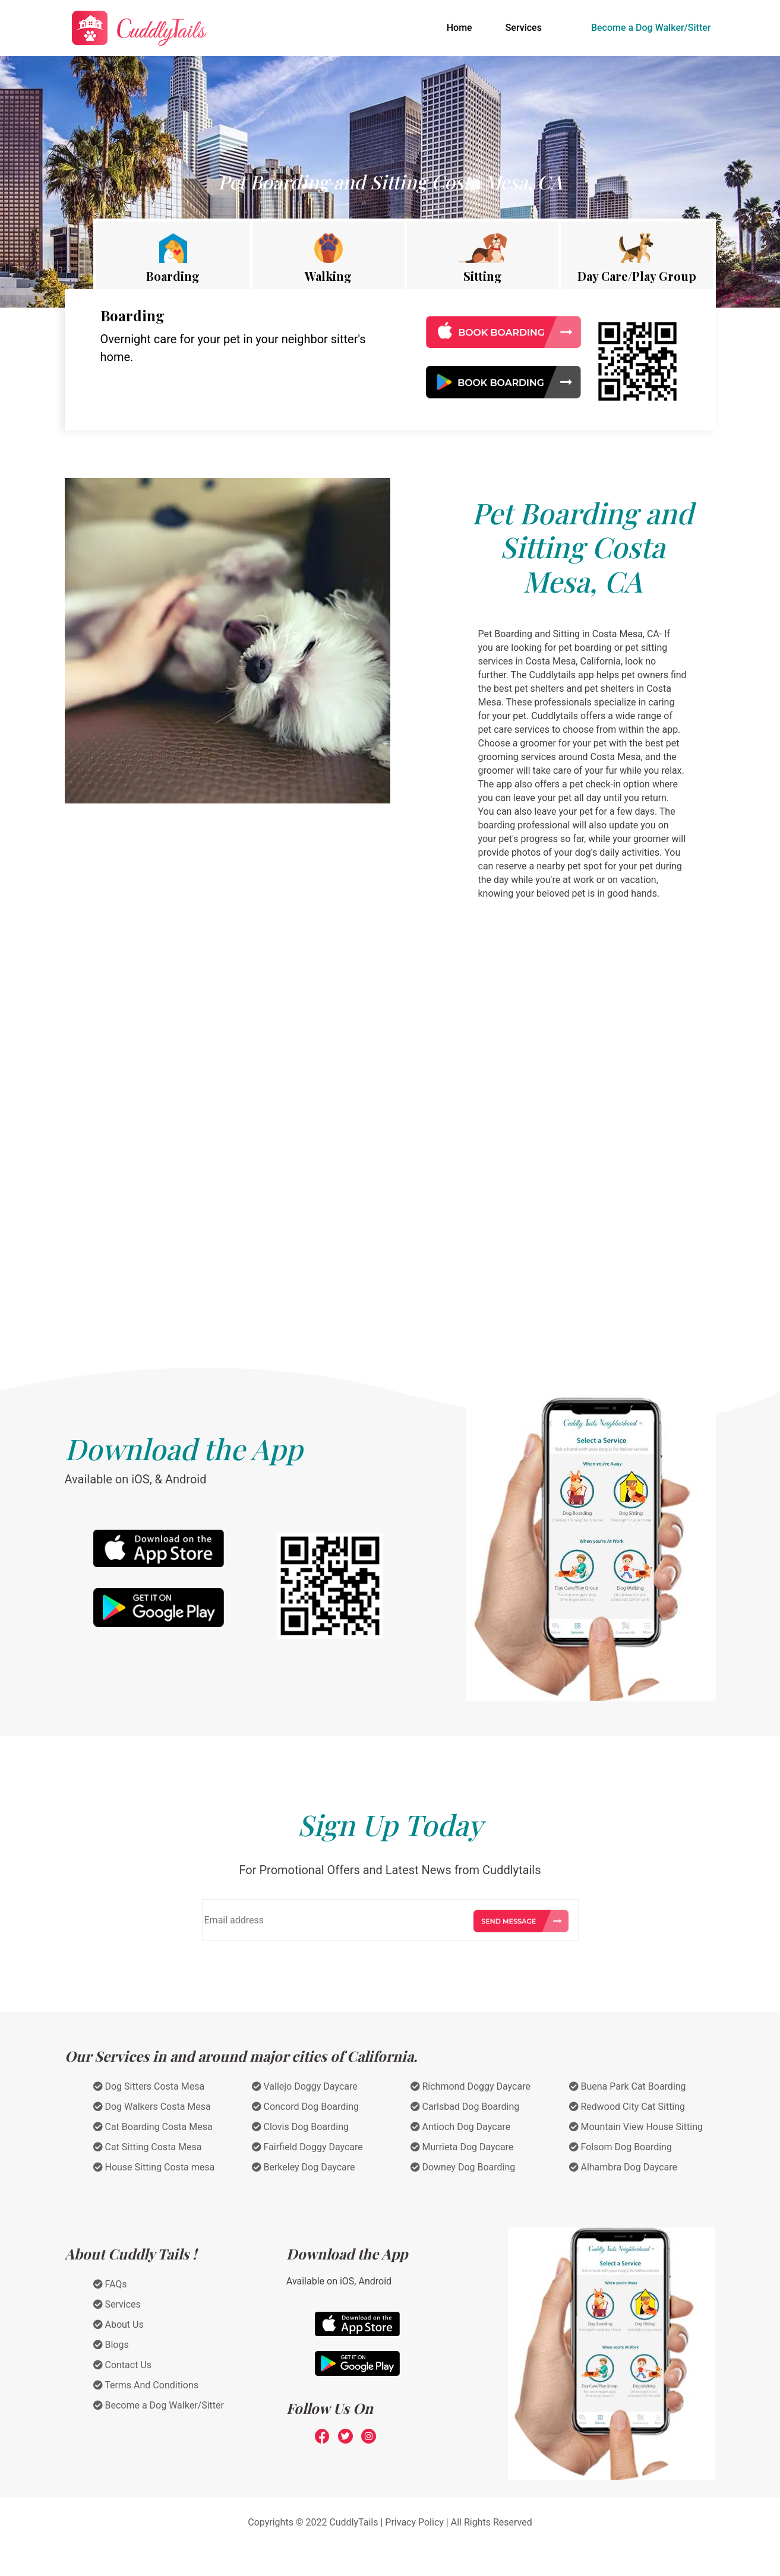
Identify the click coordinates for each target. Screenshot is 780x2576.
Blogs (111, 2344)
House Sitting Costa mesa (154, 2167)
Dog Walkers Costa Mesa (152, 2106)
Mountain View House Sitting (636, 2126)
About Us (118, 2324)
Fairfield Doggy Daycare (307, 2147)
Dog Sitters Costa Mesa (149, 2086)
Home (462, 26)
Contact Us (122, 2365)
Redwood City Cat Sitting (627, 2106)
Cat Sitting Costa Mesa (147, 2147)
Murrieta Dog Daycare (462, 2147)
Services (524, 27)
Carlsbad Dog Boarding (465, 2106)
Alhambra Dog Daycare (623, 2167)
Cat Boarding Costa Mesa (153, 2126)
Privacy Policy (414, 2522)
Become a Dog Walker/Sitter (651, 27)
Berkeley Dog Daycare (303, 2167)
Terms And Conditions (146, 2385)
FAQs (110, 2284)
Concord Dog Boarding (305, 2106)
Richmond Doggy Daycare (470, 2086)
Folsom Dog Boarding (620, 2147)
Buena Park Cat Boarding (627, 2086)
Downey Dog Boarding (463, 2167)
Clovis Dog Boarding (300, 2126)
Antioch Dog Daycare (460, 2126)
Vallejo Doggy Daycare (305, 2086)
